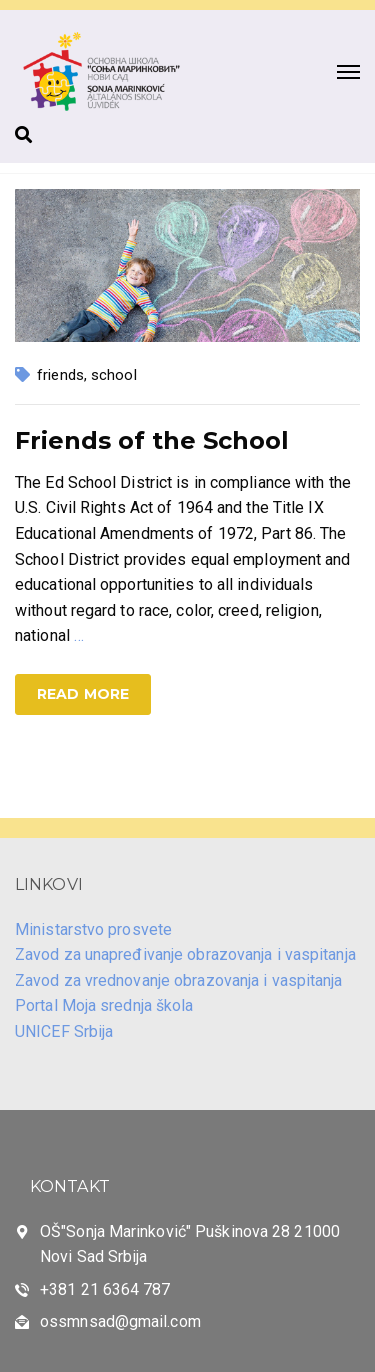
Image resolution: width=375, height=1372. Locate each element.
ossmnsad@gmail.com (120, 1321)
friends (60, 375)
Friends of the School (152, 440)
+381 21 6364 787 (105, 1289)
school (114, 375)
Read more (83, 694)
